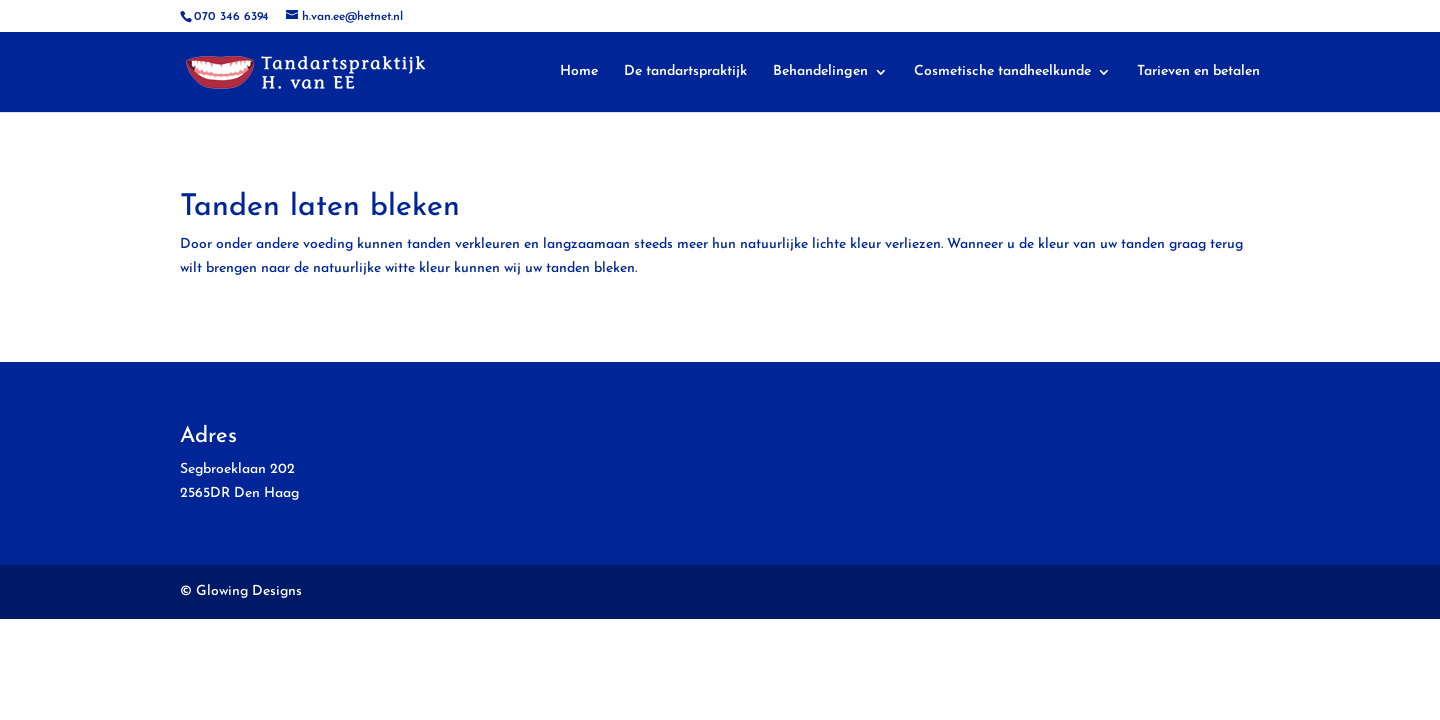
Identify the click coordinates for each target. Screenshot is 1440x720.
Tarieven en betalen (1198, 72)
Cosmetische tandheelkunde (1002, 72)
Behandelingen (820, 72)
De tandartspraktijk (685, 72)
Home (579, 72)
